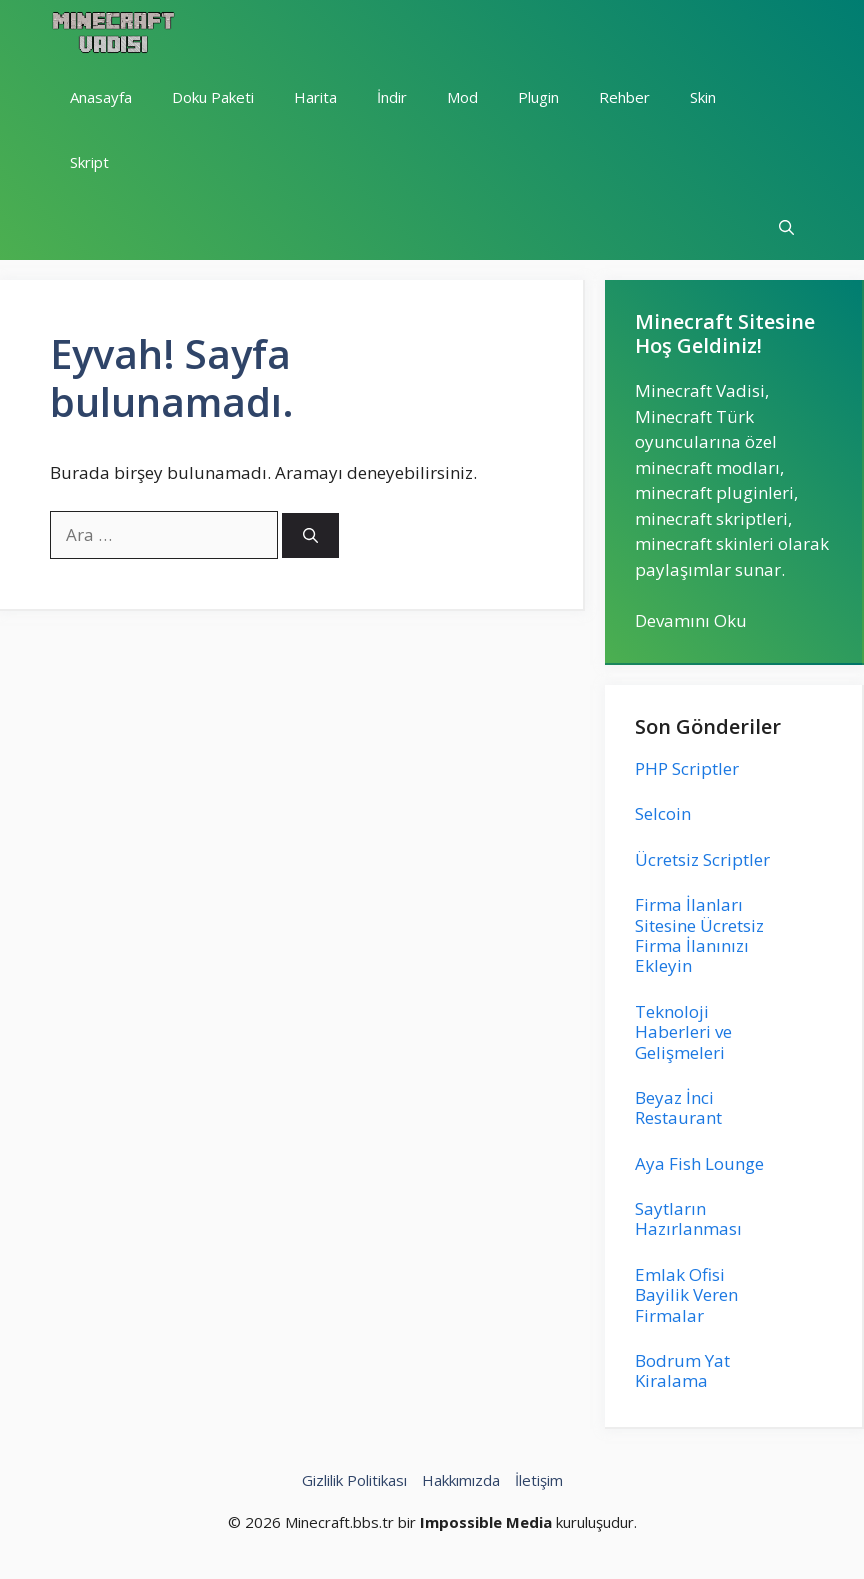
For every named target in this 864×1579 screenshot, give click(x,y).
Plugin (538, 97)
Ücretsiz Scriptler (702, 859)
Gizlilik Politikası (354, 1480)
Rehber (624, 97)
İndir (392, 97)
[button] (786, 227)
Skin (703, 97)
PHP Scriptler (687, 768)
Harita (315, 97)
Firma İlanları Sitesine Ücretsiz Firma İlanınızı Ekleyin (699, 935)
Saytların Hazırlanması (688, 1218)
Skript (89, 162)
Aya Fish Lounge (699, 1163)
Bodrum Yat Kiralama (682, 1370)
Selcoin (663, 813)
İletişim (539, 1480)
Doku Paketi (213, 97)
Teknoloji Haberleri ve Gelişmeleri (683, 1032)
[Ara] (310, 535)
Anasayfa (101, 97)
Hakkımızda (461, 1480)
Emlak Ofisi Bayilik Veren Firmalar (686, 1295)
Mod (462, 97)
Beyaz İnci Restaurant (678, 1107)
